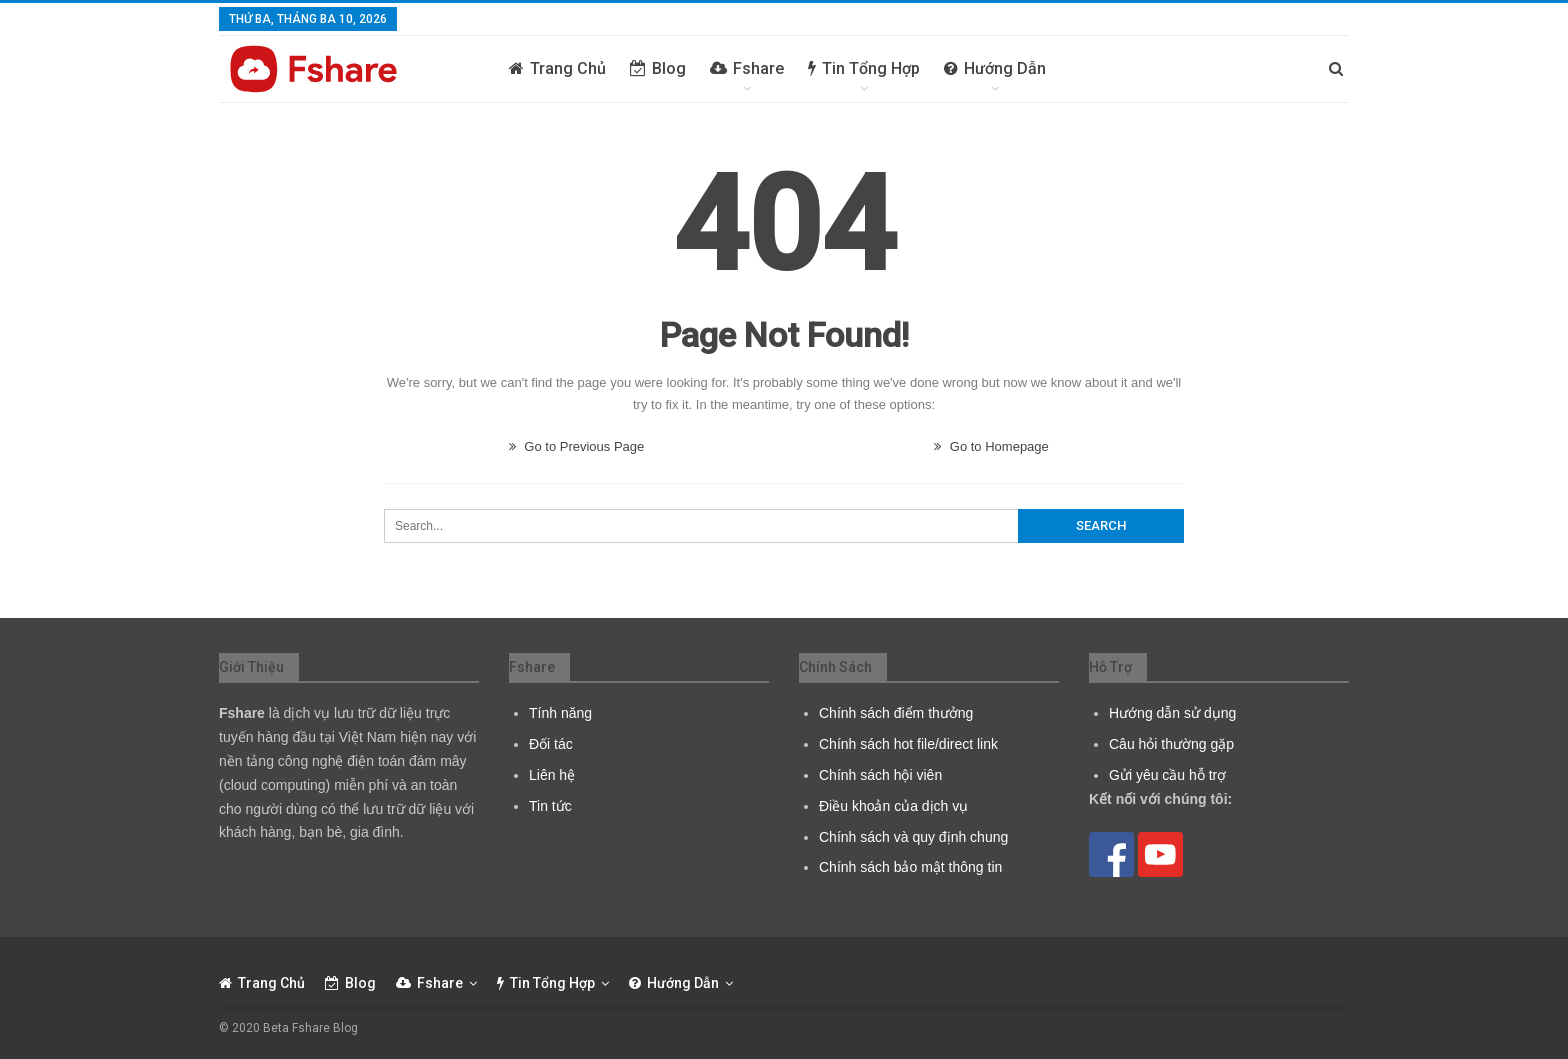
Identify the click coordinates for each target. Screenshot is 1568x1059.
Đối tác (551, 744)
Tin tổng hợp (864, 68)
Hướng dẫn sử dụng (1172, 713)
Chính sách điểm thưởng (896, 713)
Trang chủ (557, 68)
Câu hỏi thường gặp (1171, 744)
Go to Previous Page (577, 446)
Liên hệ (552, 775)
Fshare (747, 68)
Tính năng (560, 713)
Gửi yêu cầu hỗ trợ (1167, 775)
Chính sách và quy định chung (913, 837)
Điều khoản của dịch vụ (893, 806)
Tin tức (550, 806)
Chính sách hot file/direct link (908, 744)
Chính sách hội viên (880, 775)
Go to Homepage (991, 446)
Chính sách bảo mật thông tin (910, 867)
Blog (658, 68)
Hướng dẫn (995, 68)
